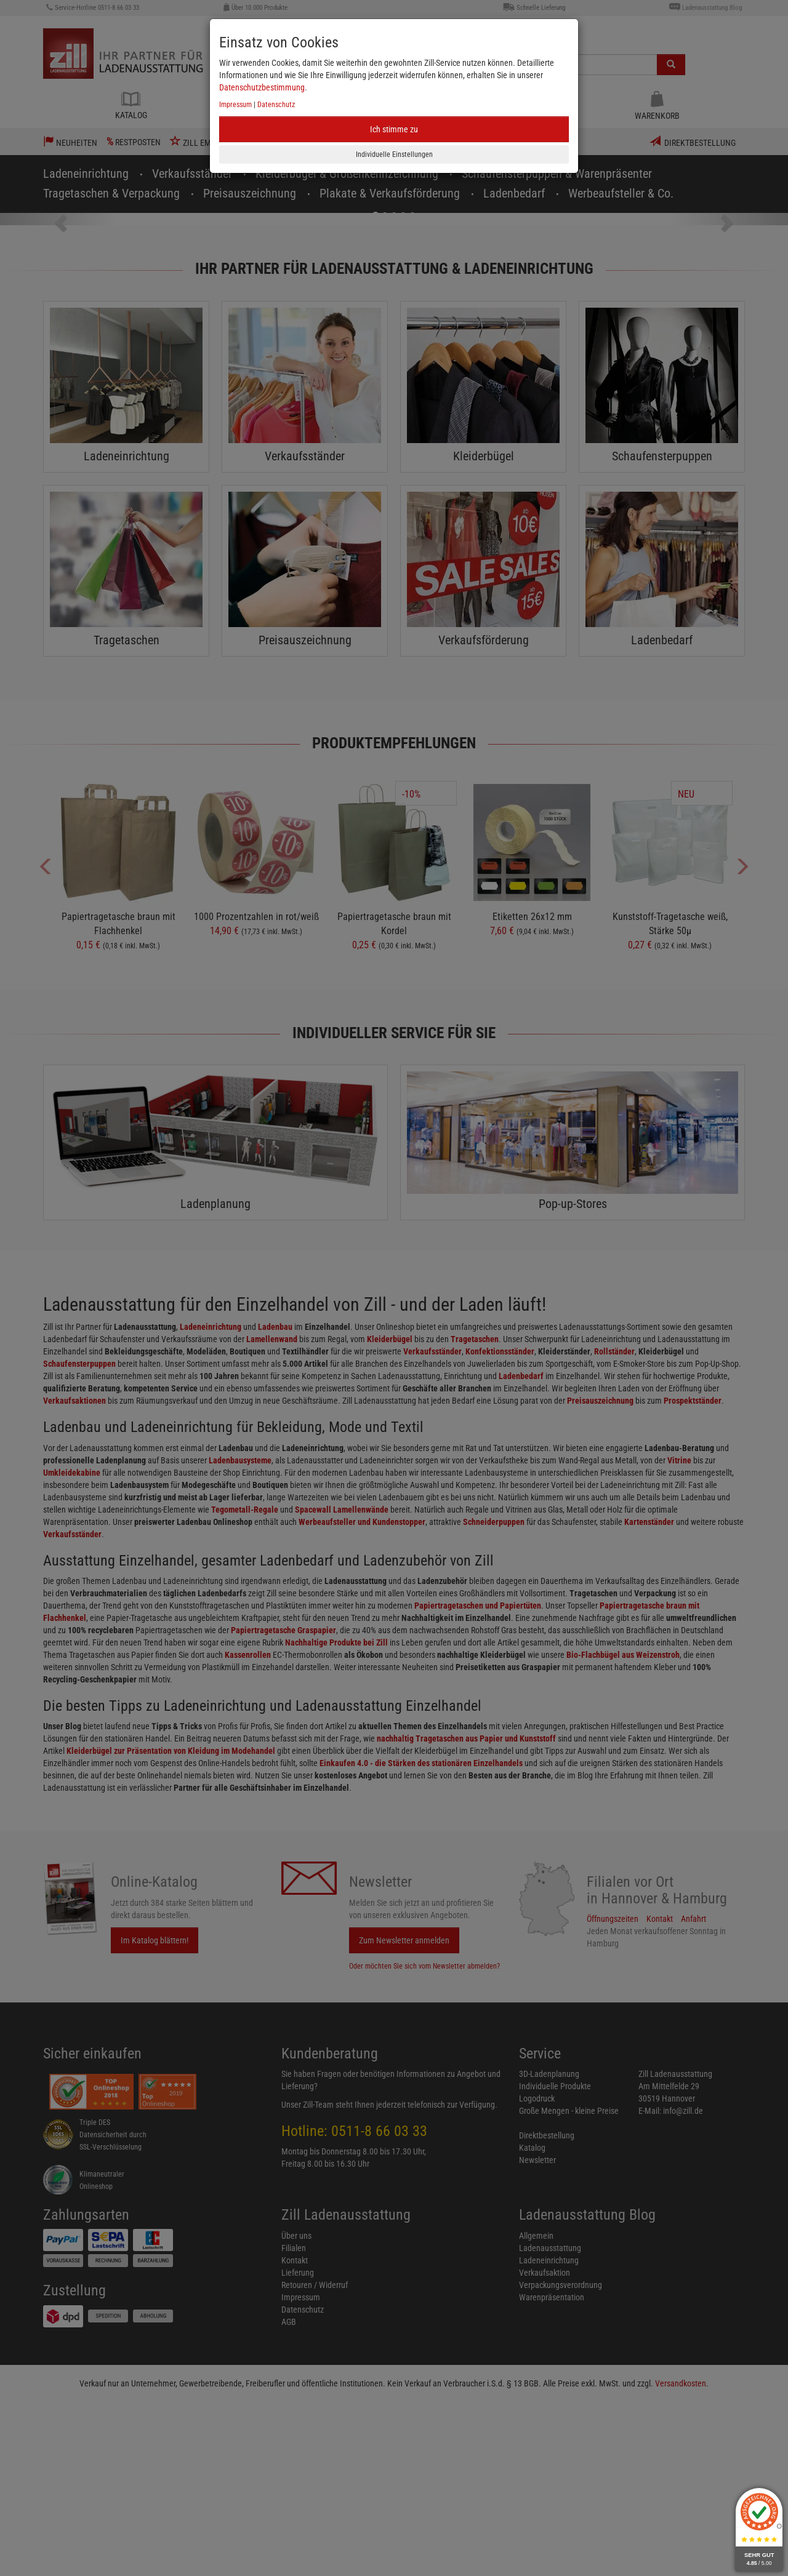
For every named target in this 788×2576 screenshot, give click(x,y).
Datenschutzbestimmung (262, 87)
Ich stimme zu (394, 129)
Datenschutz (276, 104)
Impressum (235, 104)
